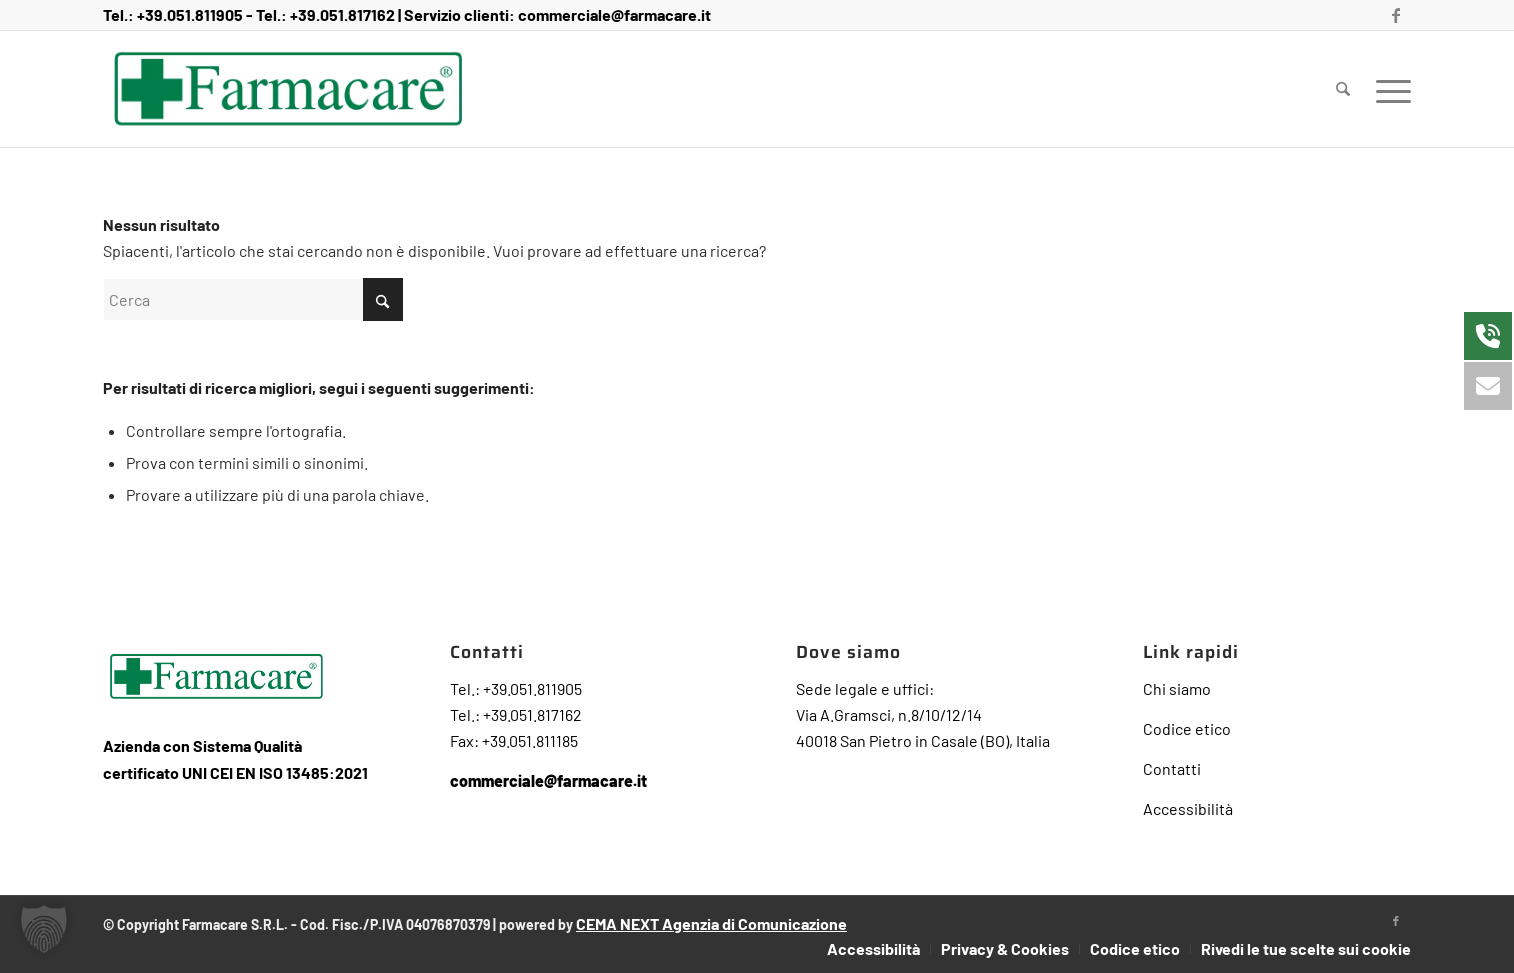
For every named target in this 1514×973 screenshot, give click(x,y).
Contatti (1172, 768)
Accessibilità (1188, 808)
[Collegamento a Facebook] (1396, 15)
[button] (44, 929)
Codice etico (1187, 728)
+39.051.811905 (190, 14)
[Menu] (1387, 89)
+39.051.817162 (342, 14)
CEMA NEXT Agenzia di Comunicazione (711, 923)
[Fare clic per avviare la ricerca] (383, 299)
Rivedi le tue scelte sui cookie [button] (1306, 948)
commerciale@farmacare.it (614, 14)
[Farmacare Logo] (288, 89)
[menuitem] (1343, 89)
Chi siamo (1177, 688)
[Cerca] (1343, 89)
